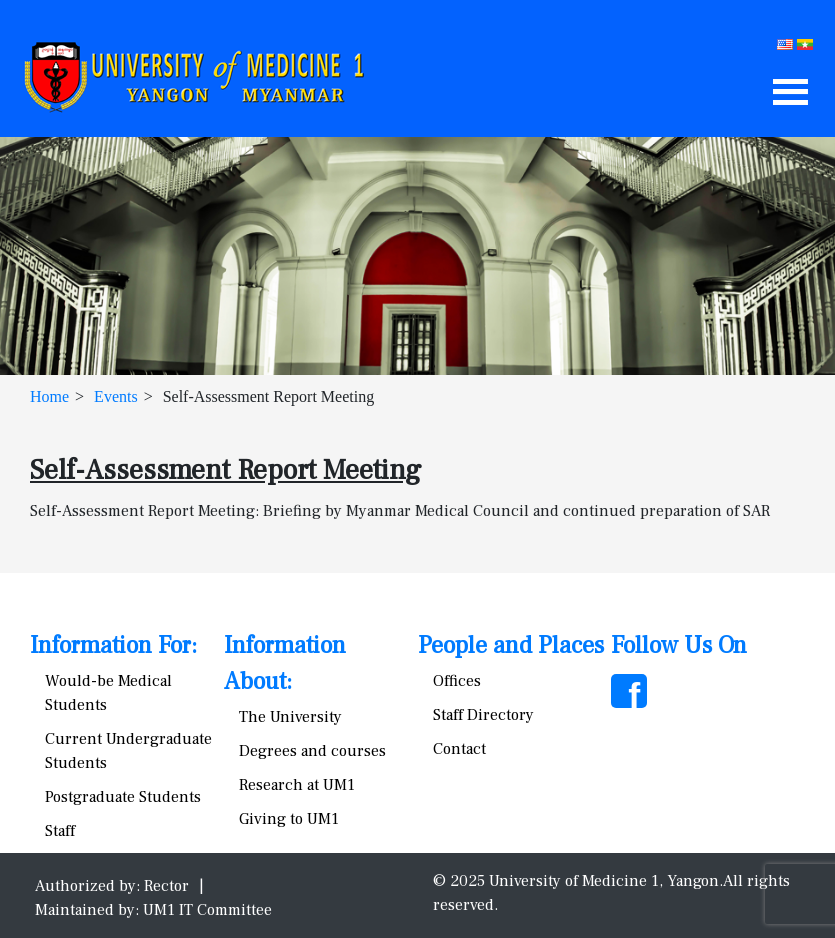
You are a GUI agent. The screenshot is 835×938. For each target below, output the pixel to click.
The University (290, 717)
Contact (459, 749)
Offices (457, 681)
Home (49, 396)
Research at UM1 (297, 785)
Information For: (113, 645)
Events (116, 396)
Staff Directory (483, 715)
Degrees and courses (312, 751)
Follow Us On (679, 645)
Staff (60, 831)
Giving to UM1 (289, 819)
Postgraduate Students (123, 797)
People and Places (511, 645)
